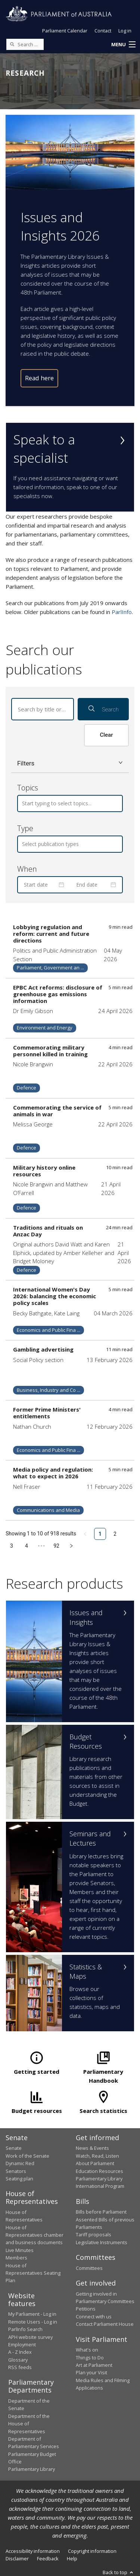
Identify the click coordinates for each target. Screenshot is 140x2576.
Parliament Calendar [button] (64, 30)
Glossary (18, 2359)
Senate (14, 2148)
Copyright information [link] (92, 2551)
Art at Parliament (94, 2365)
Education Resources (99, 2171)
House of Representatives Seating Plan (33, 2273)
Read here (39, 378)
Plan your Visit (91, 2372)
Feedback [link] (48, 2558)
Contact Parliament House (105, 2324)
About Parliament (95, 2163)
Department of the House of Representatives (29, 2424)
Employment (22, 2344)
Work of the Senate (27, 2155)
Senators (16, 2171)
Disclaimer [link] (17, 2558)
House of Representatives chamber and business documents (34, 2235)
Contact (102, 30)
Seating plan (19, 2178)
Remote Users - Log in (32, 2321)
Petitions (86, 2308)
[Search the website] (25, 44)
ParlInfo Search (25, 2329)
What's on (87, 2349)
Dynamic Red (20, 2163)
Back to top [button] (118, 2572)
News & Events (92, 2148)
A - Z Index (20, 2352)
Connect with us (94, 2316)
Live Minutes (20, 2250)
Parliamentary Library (99, 2178)
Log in (124, 30)
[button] (123, 44)
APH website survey (30, 2337)
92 (56, 1546)
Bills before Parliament (101, 2211)
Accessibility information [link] (33, 2551)
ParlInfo (122, 612)
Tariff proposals (93, 2234)
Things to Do (90, 2357)
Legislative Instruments (101, 2242)
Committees (89, 2268)
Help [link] (72, 2558)
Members (16, 2257)
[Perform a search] (12, 44)
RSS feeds (20, 2367)
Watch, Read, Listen (97, 2155)
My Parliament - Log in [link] (32, 2314)
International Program (100, 2186)
